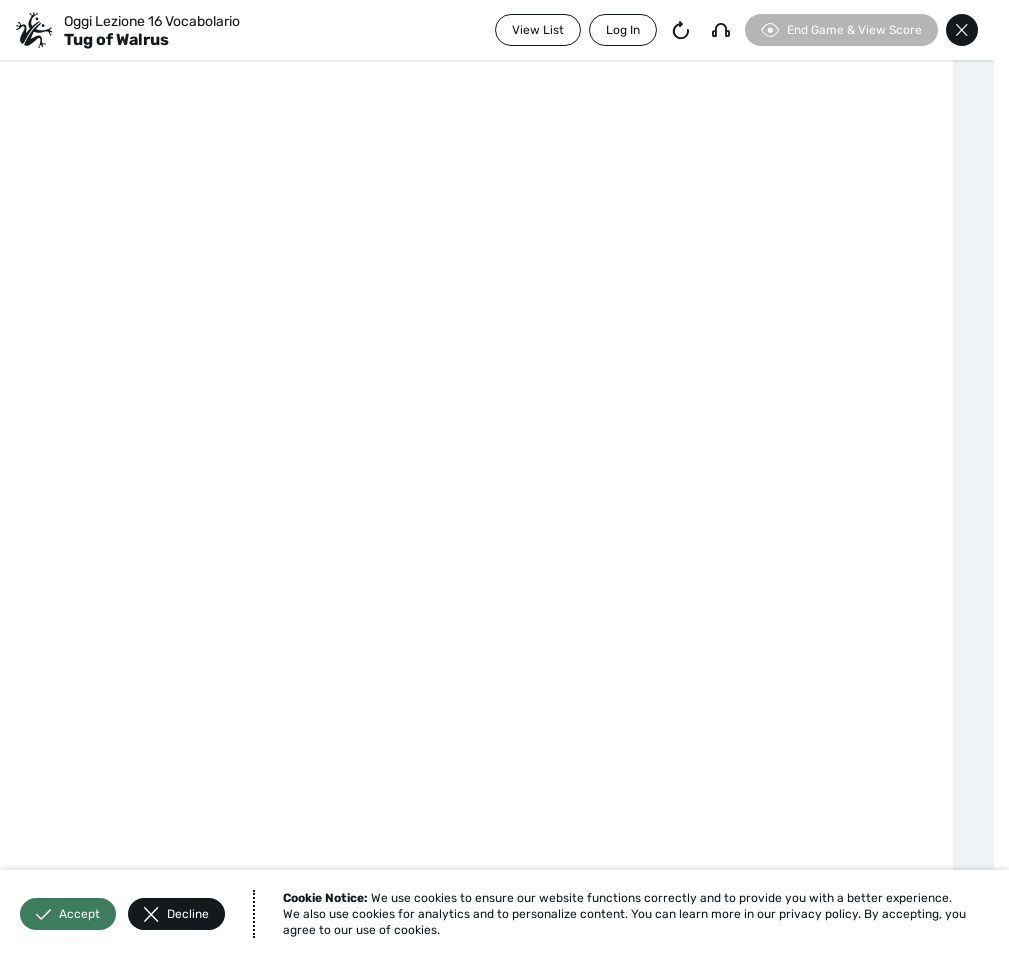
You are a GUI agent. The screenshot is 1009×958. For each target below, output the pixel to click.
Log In (623, 30)
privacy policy (818, 914)
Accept (68, 914)
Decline (176, 914)
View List (538, 30)
